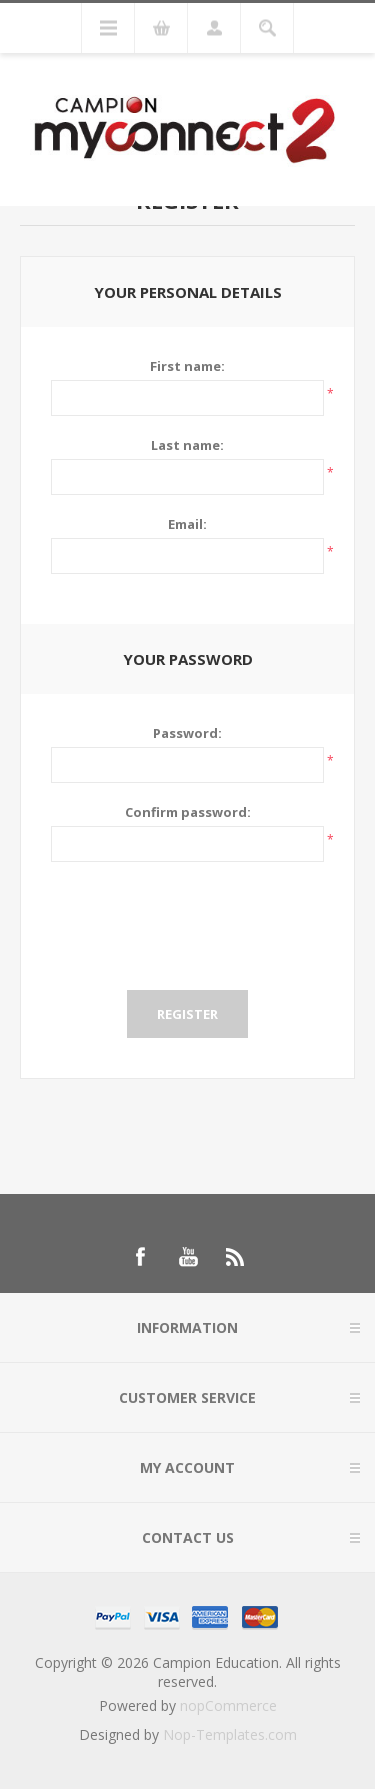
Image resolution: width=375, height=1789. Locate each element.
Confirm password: (188, 812)
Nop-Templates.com (230, 1734)
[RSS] (236, 1257)
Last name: (187, 445)
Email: (187, 524)
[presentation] (188, 926)
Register (187, 1014)
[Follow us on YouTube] (188, 1257)
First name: (187, 366)
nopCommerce (228, 1705)
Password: (187, 733)
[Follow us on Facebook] (140, 1257)
